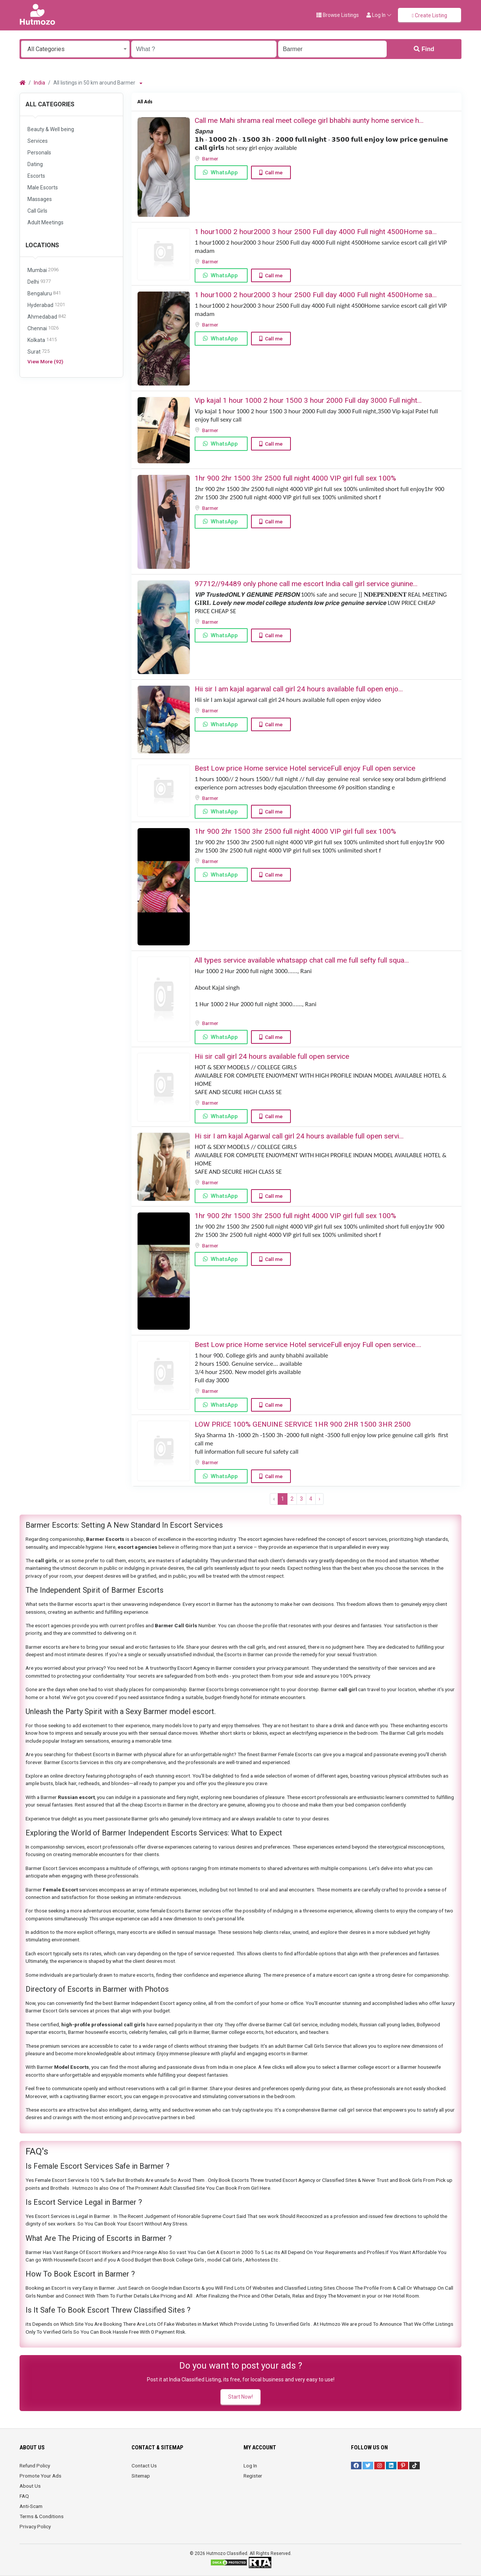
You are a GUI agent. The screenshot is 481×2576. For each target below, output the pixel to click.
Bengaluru (44, 294)
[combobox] (75, 49)
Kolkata (42, 340)
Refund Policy (35, 2466)
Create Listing (429, 15)
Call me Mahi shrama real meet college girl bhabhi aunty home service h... (309, 120)
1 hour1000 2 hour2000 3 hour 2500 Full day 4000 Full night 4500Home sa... (316, 231)
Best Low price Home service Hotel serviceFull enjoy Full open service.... (308, 1344)
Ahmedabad (46, 317)
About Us (30, 2486)
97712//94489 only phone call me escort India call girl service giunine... (306, 583)
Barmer (210, 159)
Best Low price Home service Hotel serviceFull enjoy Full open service (305, 768)
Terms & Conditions (42, 2516)
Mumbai (43, 270)
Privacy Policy (35, 2526)
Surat (38, 352)
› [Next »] (319, 1499)
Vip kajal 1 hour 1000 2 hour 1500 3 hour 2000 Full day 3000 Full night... (308, 400)
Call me (274, 172)
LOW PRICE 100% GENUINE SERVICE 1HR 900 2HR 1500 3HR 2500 (303, 1424)
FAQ (24, 2496)
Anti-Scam (31, 2506)
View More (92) (45, 361)
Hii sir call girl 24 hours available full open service (272, 1056)
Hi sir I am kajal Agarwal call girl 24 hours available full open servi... (299, 1136)
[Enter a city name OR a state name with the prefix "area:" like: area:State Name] (332, 49)
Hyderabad (46, 305)
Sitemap (141, 2476)
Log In (250, 2466)
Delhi (39, 282)
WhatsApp (224, 172)
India (39, 83)
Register (253, 2476)
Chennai (43, 329)
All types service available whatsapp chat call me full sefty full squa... (302, 960)
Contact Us (144, 2466)
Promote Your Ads (40, 2476)
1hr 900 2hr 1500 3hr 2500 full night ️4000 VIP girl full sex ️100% (295, 478)
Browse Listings (337, 15)
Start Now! (240, 2397)
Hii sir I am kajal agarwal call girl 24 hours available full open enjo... (299, 689)
